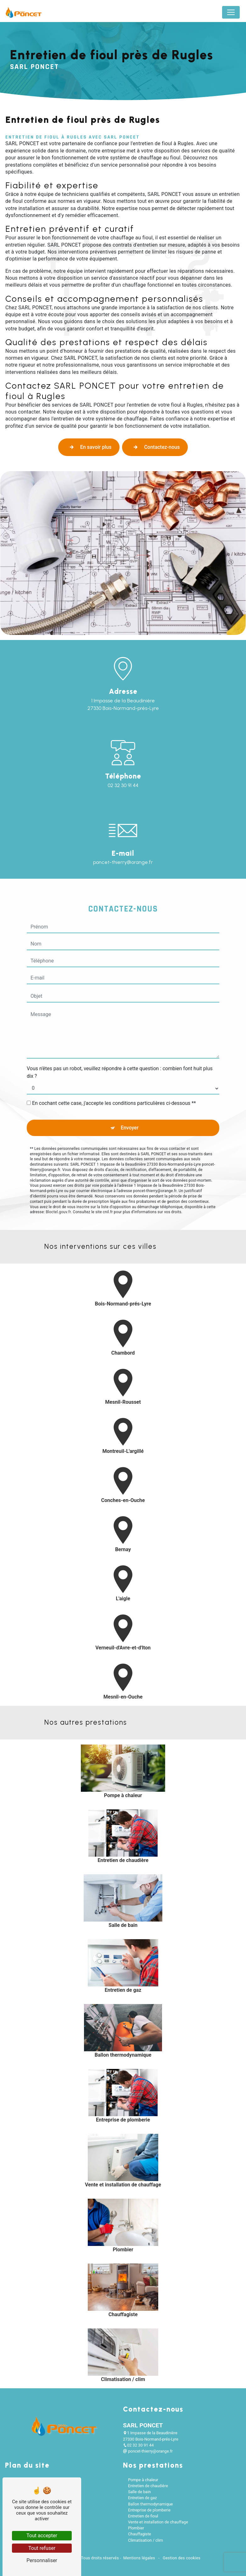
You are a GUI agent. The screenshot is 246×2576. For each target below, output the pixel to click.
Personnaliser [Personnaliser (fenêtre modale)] (41, 2560)
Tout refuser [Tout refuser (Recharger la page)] (41, 2548)
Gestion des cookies (181, 2558)
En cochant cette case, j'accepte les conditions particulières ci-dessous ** (114, 1072)
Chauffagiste (139, 2534)
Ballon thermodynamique (150, 2504)
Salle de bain (139, 2491)
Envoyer (130, 1096)
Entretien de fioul (143, 2516)
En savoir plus (88, 447)
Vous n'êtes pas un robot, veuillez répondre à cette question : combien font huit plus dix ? (120, 1041)
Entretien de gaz (142, 2497)
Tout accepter (41, 2536)
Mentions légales (139, 2558)
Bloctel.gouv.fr (58, 1180)
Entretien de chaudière (148, 2485)
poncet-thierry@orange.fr (148, 2451)
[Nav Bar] (231, 12)
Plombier (136, 2528)
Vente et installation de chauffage (158, 2522)
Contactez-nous (155, 447)
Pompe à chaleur (143, 2479)
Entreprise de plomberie (149, 2510)
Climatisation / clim (145, 2540)
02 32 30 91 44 (123, 785)
